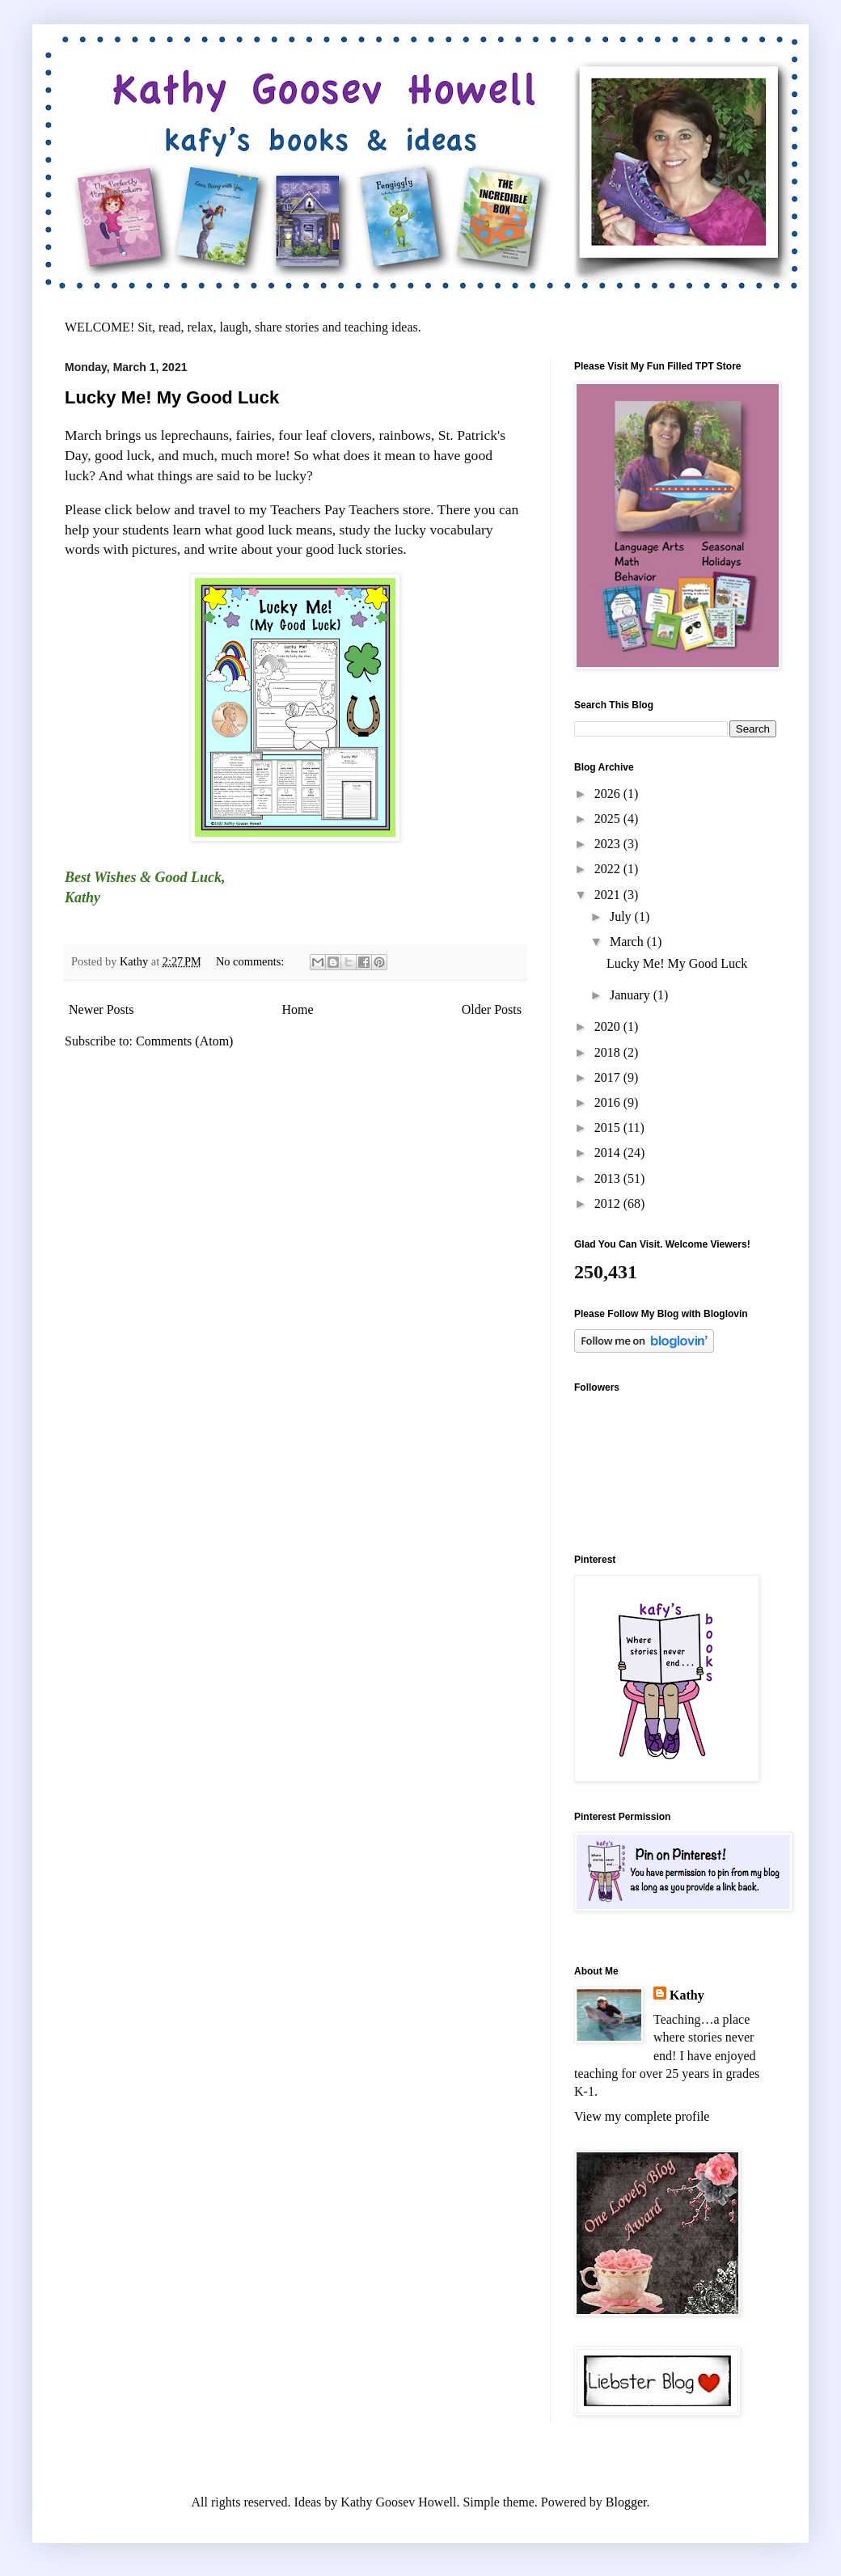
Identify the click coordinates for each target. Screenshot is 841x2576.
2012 (608, 1203)
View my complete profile (641, 2116)
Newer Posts (101, 1009)
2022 (608, 869)
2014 (608, 1152)
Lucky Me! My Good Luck (172, 397)
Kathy (687, 1995)
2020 (608, 1026)
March (628, 941)
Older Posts (492, 1009)
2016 (608, 1102)
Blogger (626, 2502)
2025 (608, 819)
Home (298, 1009)
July (622, 916)
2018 (608, 1052)
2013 (608, 1178)
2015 (608, 1127)
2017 (608, 1077)
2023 (608, 844)
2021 (608, 895)
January (631, 995)
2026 (608, 793)
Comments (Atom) (184, 1041)
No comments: (251, 961)
